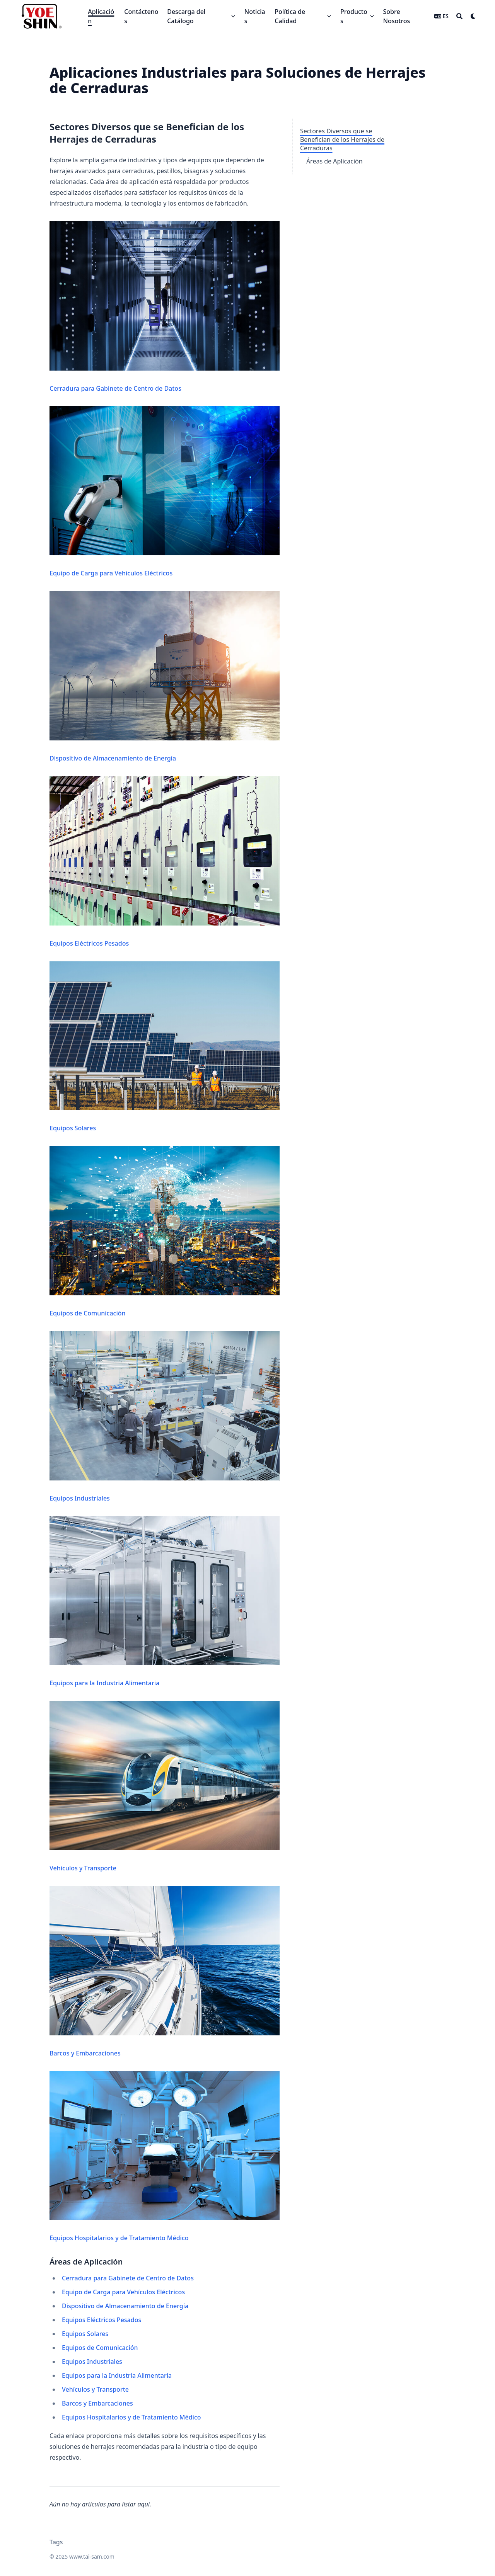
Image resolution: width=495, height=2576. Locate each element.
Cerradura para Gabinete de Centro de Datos (165, 307)
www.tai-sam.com (91, 2556)
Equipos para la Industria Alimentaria (165, 1602)
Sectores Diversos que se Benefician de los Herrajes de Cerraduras (342, 139)
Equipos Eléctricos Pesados (165, 862)
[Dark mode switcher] (473, 16)
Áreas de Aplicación (334, 161)
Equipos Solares (165, 1047)
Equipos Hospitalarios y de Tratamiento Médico (165, 2157)
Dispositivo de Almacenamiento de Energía (165, 676)
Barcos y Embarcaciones (165, 1971)
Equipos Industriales (165, 1416)
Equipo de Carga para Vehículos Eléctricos (165, 492)
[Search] (459, 16)
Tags (56, 2542)
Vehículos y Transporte (165, 1786)
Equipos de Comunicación (165, 1231)
